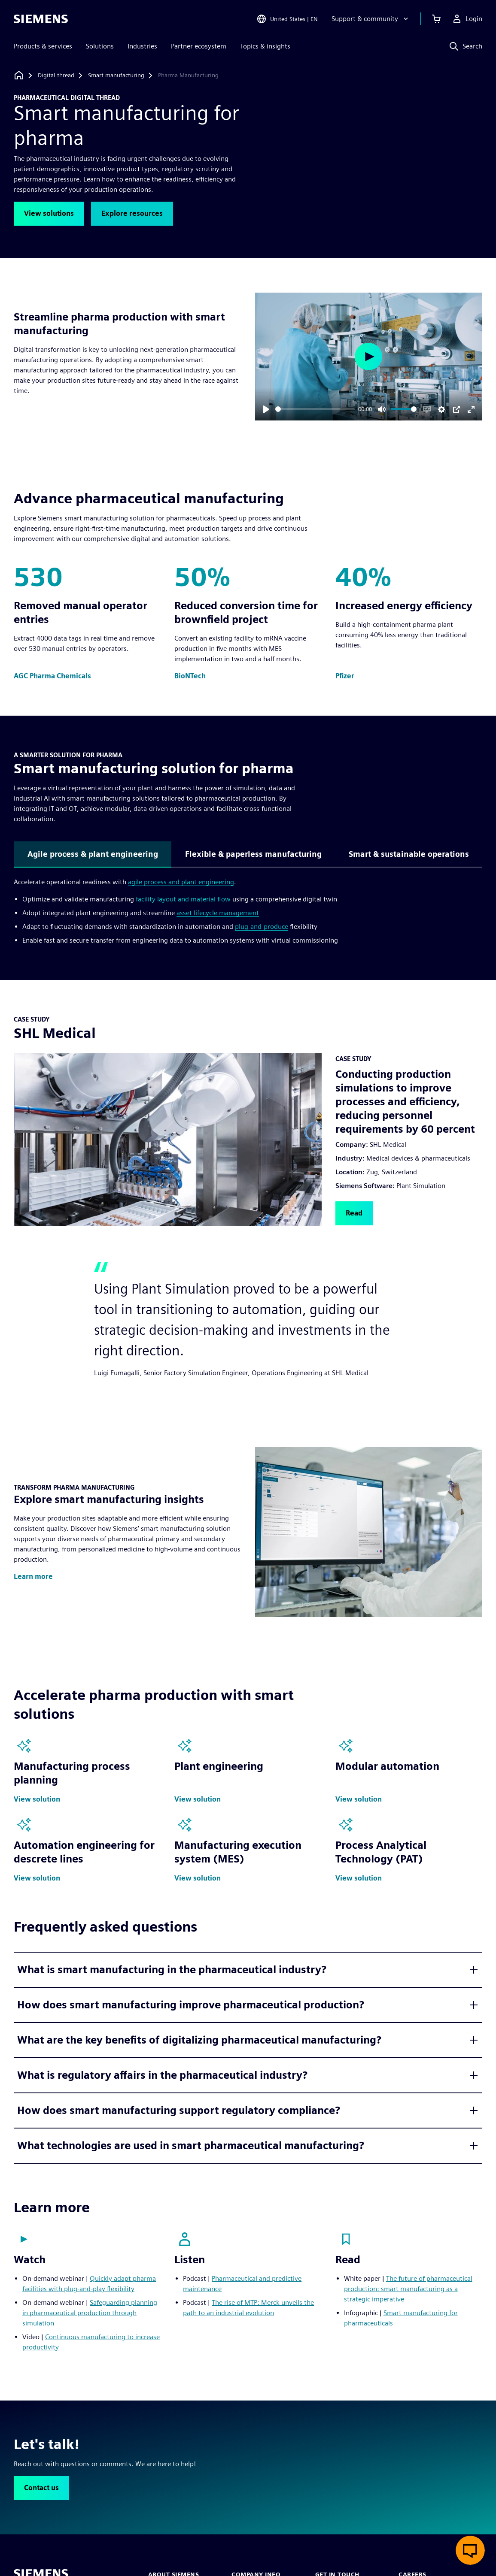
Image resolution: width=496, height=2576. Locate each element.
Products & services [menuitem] (43, 46)
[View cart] (436, 18)
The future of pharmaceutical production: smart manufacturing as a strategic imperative (408, 2288)
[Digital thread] (56, 75)
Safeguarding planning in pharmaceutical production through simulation (89, 2312)
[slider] (315, 409)
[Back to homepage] (19, 75)
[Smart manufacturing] (116, 75)
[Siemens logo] (41, 19)
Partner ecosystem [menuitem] (198, 46)
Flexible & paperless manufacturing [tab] (253, 854)
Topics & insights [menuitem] (265, 46)
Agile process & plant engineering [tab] (92, 854)
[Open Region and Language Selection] (287, 18)
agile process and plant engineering (181, 882)
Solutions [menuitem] (100, 46)
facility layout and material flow (183, 899)
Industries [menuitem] (142, 46)
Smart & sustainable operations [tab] (409, 854)
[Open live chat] (470, 2550)
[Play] (266, 409)
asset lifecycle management (217, 913)
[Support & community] (371, 18)
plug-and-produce (261, 926)
